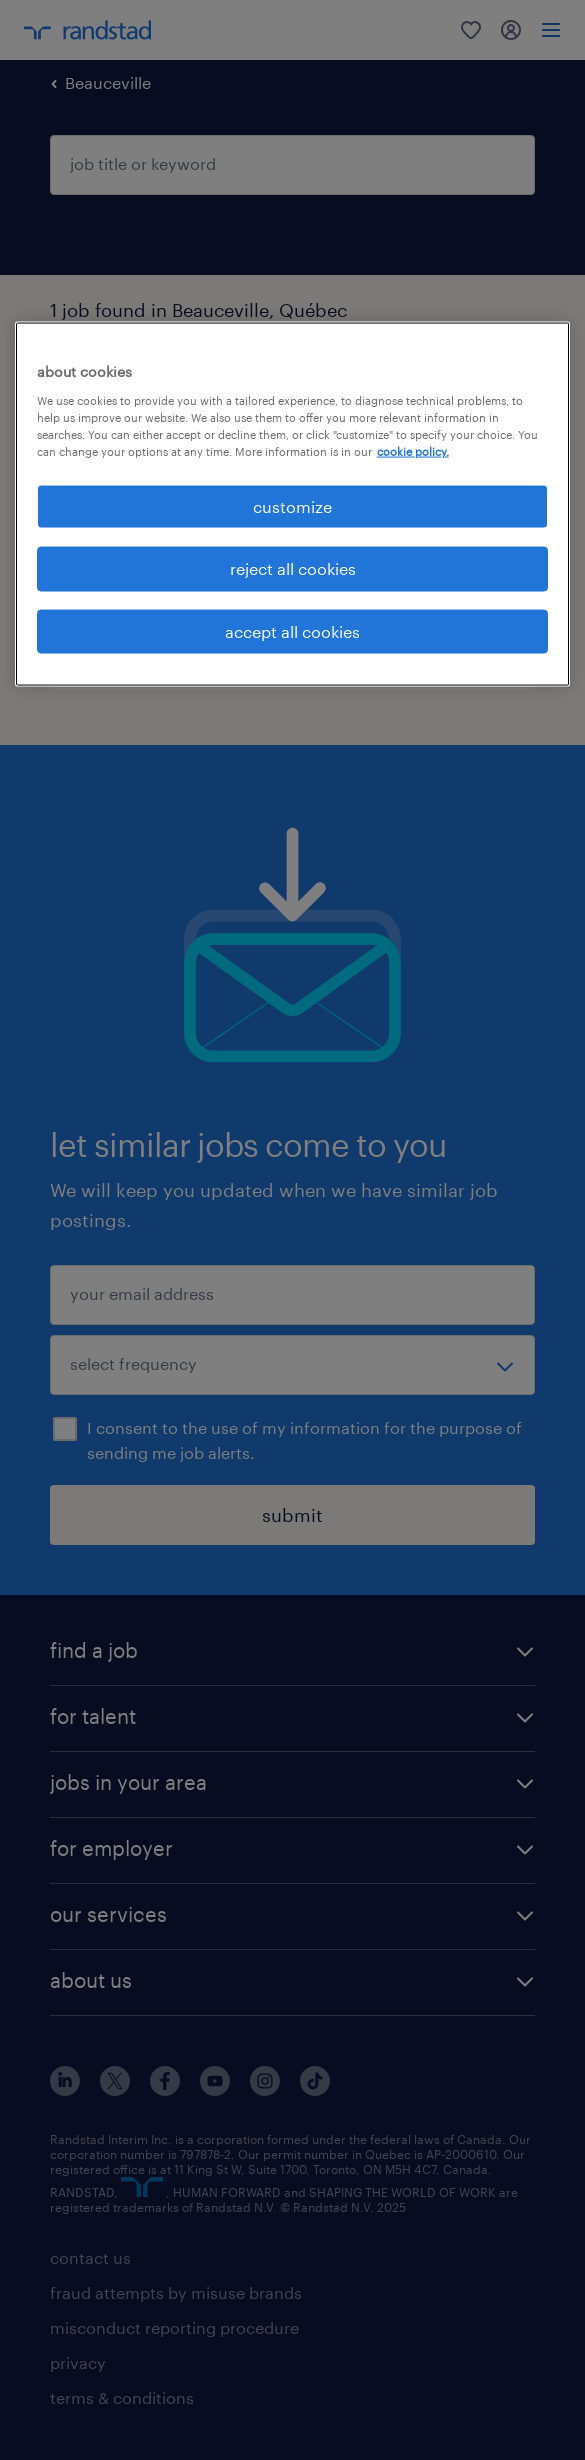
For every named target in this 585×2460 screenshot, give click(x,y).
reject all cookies (293, 568)
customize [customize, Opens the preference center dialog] (292, 505)
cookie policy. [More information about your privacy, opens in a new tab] (413, 450)
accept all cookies (292, 630)
